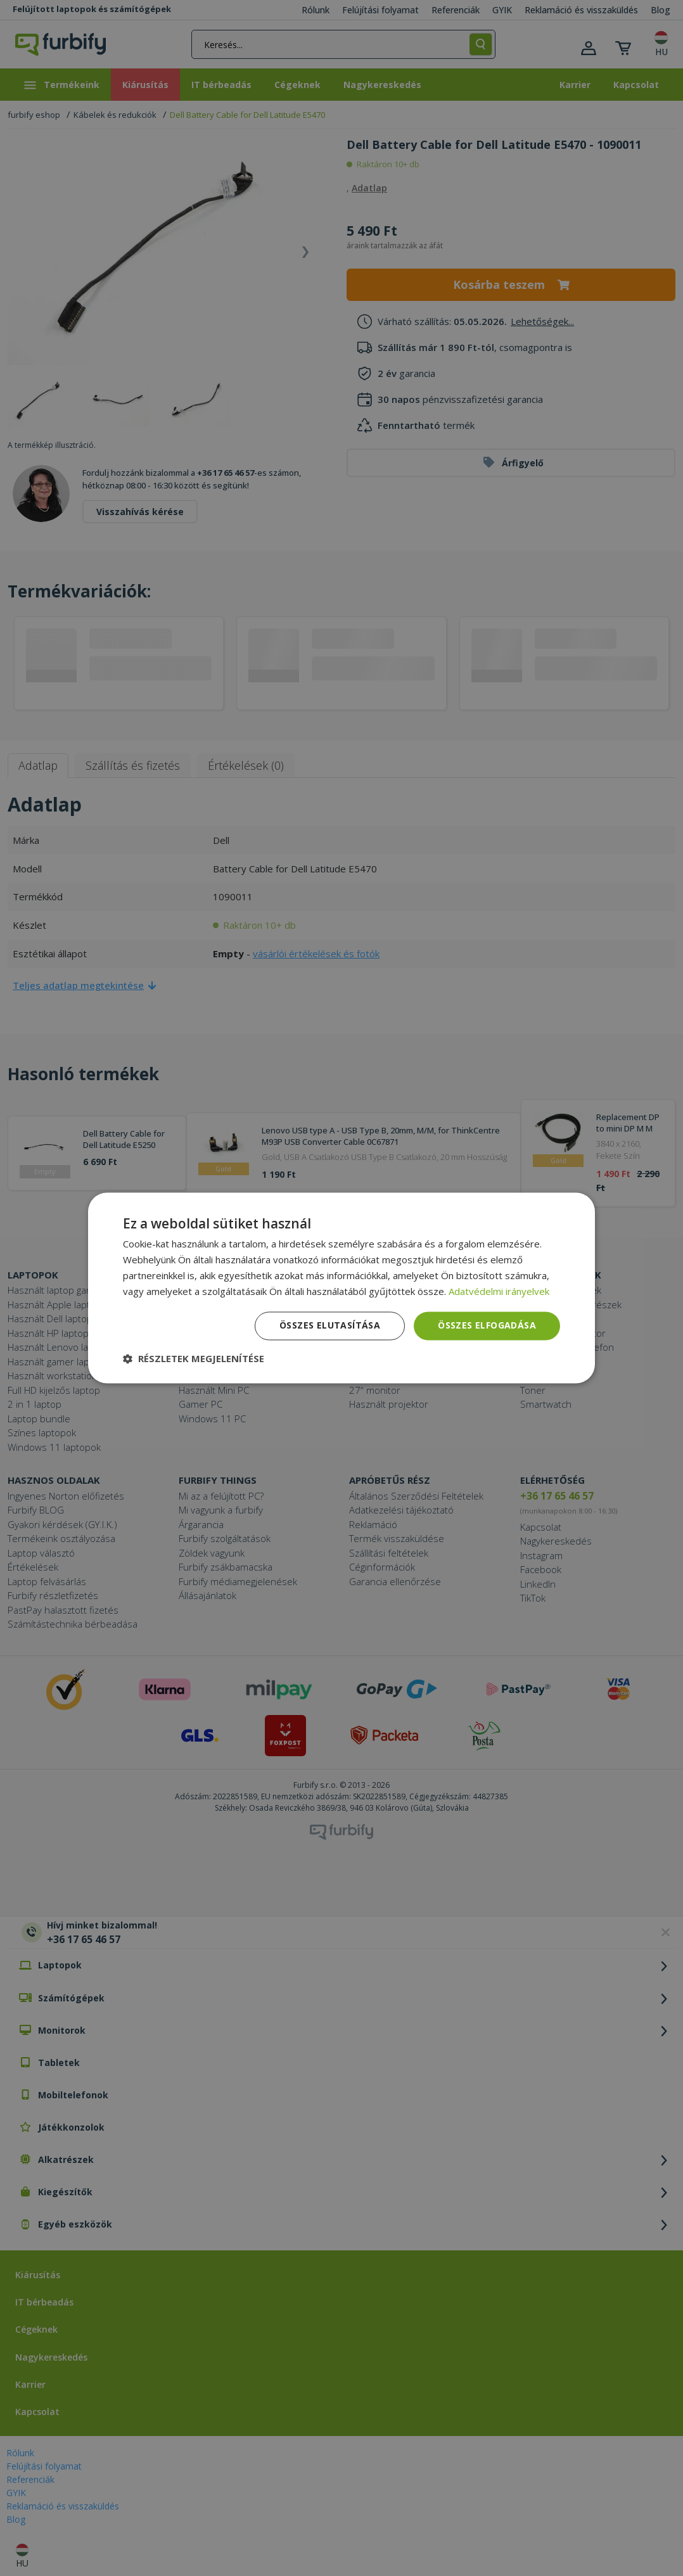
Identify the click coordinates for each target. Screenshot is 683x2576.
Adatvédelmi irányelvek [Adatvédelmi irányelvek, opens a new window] (499, 1291)
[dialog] (341, 1287)
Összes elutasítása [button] (329, 1326)
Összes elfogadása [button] (487, 1326)
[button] (193, 1359)
